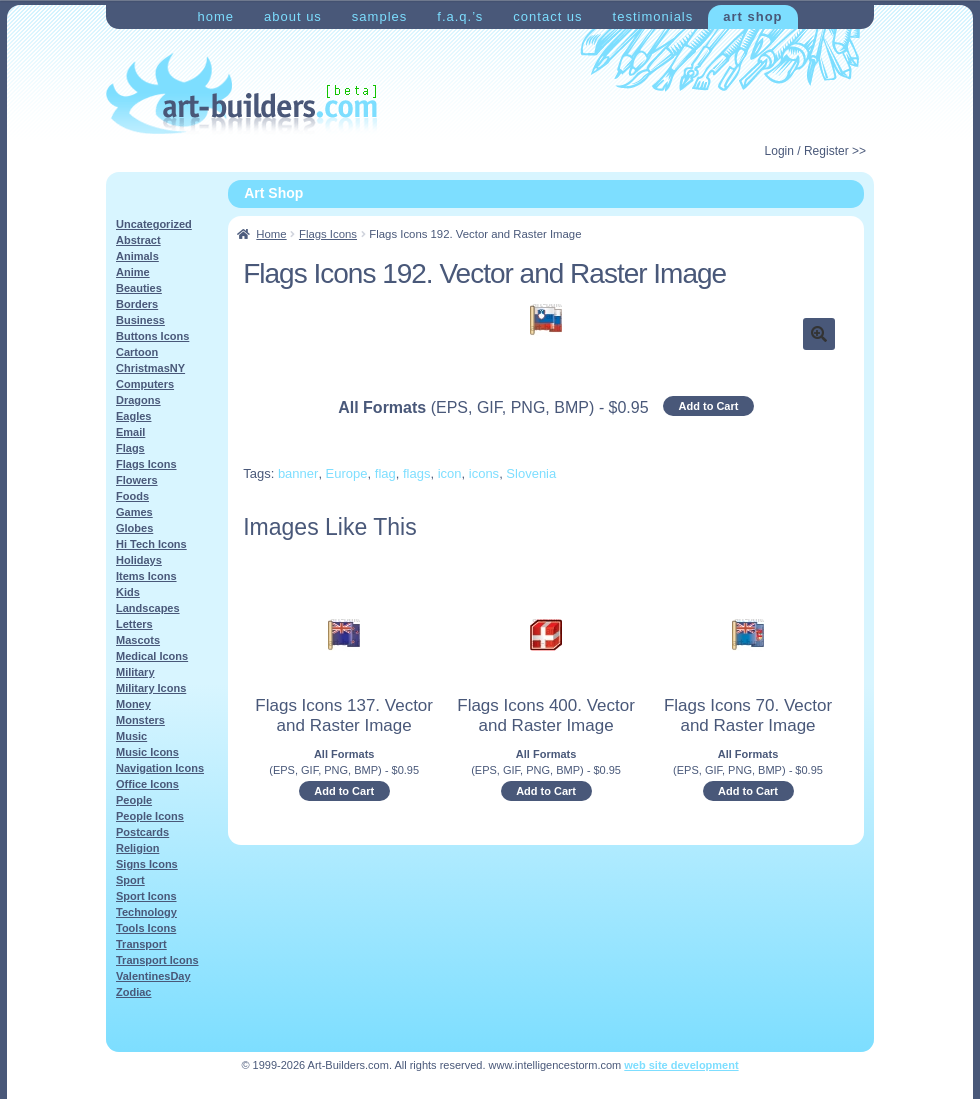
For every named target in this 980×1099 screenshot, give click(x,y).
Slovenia (531, 473)
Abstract (138, 240)
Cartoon (137, 352)
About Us (293, 16)
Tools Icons (146, 928)
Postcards (142, 832)
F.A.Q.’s (460, 16)
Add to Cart (709, 406)
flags (416, 473)
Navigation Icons (160, 768)
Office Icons (147, 784)
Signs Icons (147, 864)
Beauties (139, 288)
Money (133, 704)
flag (385, 473)
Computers (145, 384)
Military (135, 672)
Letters (134, 624)
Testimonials (653, 16)
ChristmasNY (150, 368)
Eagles (133, 416)
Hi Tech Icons (151, 544)
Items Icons (146, 576)
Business (140, 320)
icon (450, 473)
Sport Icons (146, 896)
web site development (681, 1065)
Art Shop (752, 16)
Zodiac (133, 992)
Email (130, 432)
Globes (134, 528)
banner (298, 473)
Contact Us (547, 16)
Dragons (138, 400)
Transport (141, 944)
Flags (130, 448)
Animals (137, 256)
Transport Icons (157, 960)
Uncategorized (154, 224)
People (134, 800)
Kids (128, 592)
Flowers (137, 480)
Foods (132, 496)
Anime (133, 272)
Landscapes (148, 608)
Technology (146, 912)
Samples (379, 16)
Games (134, 512)
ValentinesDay (153, 976)
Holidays (139, 560)
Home (215, 16)
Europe (347, 473)
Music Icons (147, 752)
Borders (137, 304)
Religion (137, 848)
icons (484, 473)
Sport (130, 880)
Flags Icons (328, 234)
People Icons (150, 816)
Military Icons (151, 688)
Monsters (140, 720)
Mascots (138, 640)
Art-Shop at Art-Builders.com (241, 94)
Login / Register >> (815, 151)
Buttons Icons (152, 336)
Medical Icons (152, 656)
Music (131, 736)
